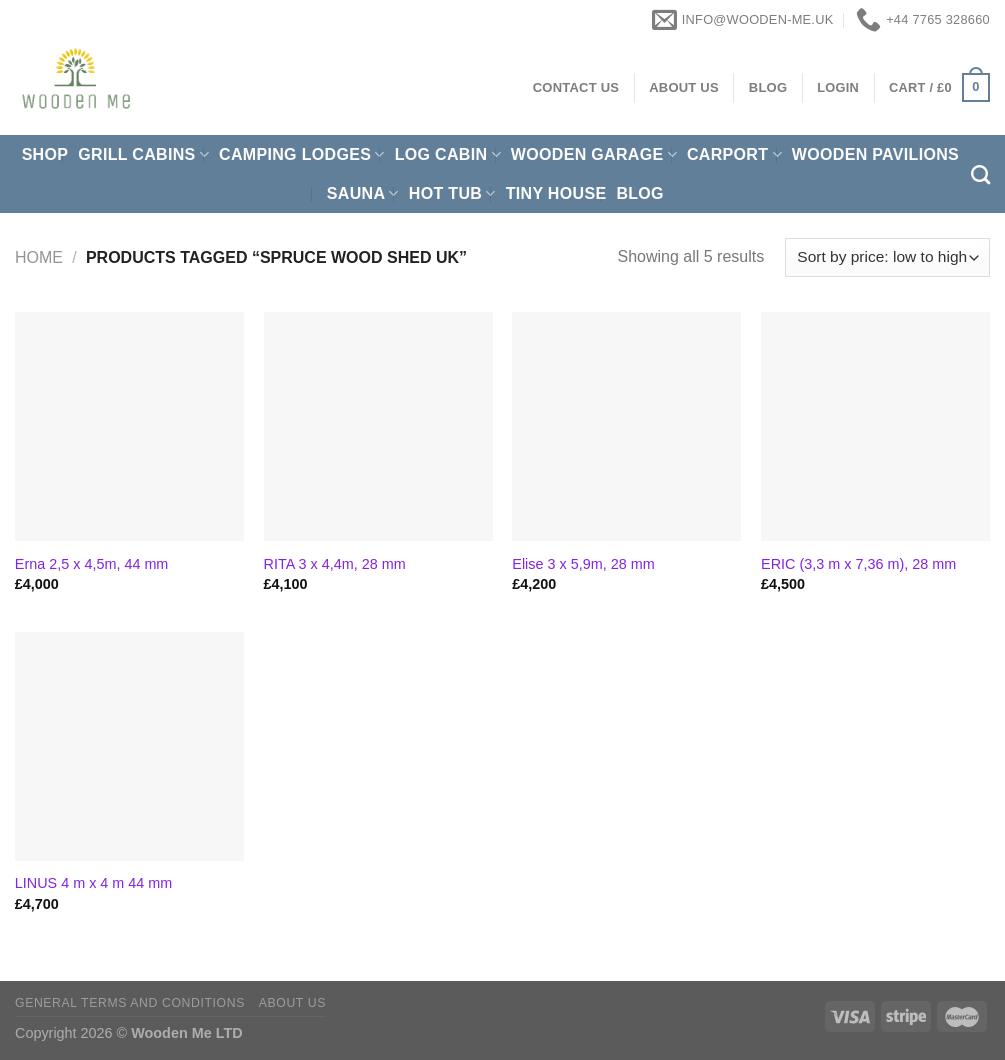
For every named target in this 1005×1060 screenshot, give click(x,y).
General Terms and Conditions (130, 1003)
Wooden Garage (594, 154)
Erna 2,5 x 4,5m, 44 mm (92, 564)
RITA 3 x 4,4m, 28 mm (335, 564)
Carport (734, 154)
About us (292, 1003)
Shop (45, 154)
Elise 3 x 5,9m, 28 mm (583, 564)
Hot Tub (452, 193)
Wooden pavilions (875, 154)
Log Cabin (448, 154)
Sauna (363, 193)
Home (39, 257)
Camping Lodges (302, 154)
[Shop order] (887, 257)
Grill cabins (143, 154)
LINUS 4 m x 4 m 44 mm (94, 883)
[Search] (980, 174)
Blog (640, 193)
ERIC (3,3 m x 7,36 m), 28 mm (858, 564)
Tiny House (556, 193)
